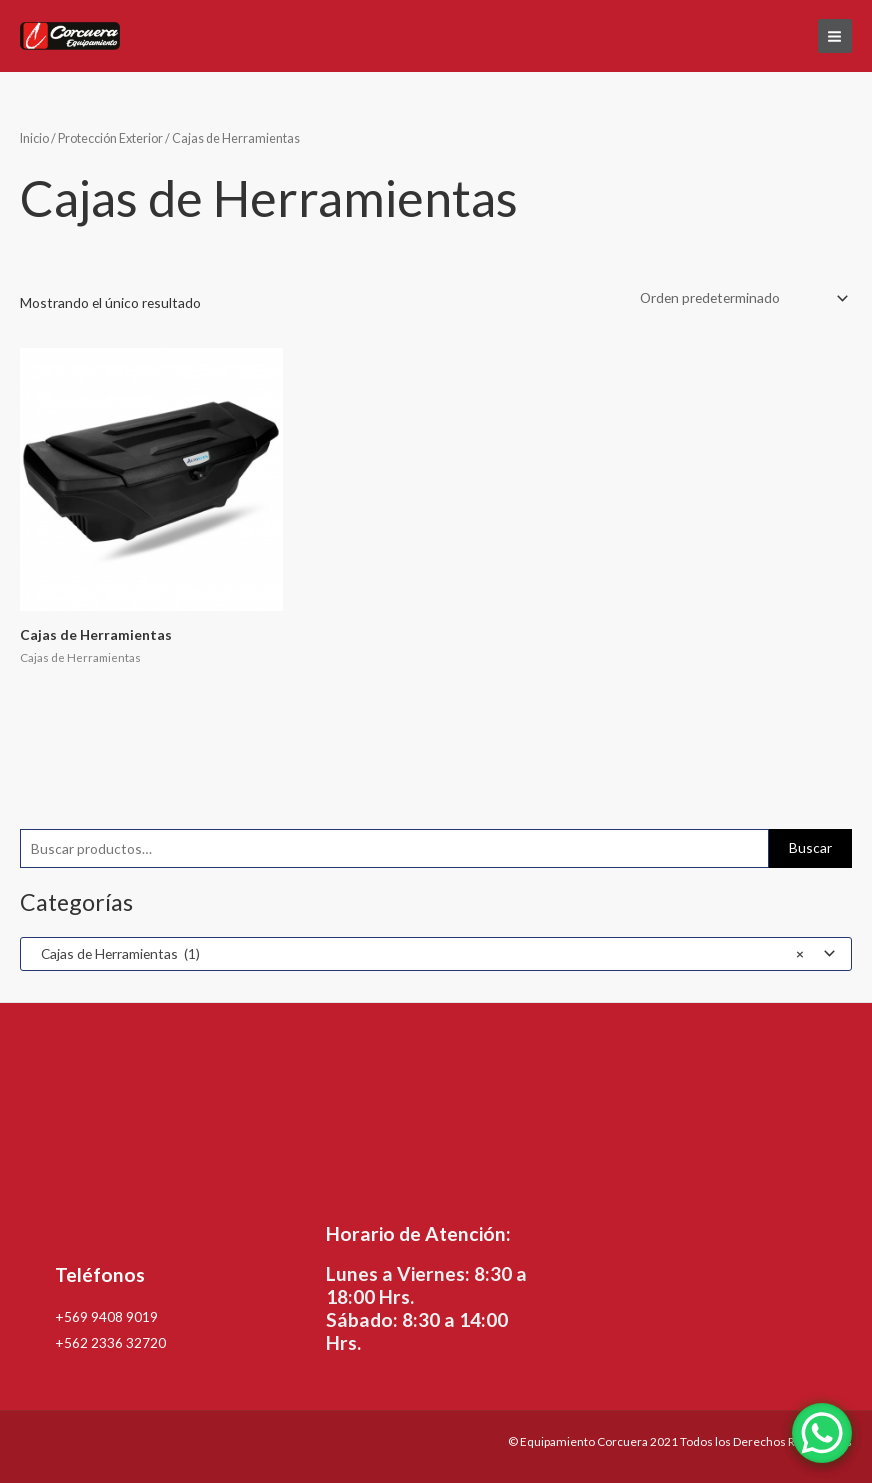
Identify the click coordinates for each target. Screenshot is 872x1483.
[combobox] (436, 954)
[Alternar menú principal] (835, 36)
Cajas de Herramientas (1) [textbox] (418, 954)
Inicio (34, 138)
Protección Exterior (110, 138)
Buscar (810, 847)
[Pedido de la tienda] (740, 298)
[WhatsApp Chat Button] (822, 1433)
